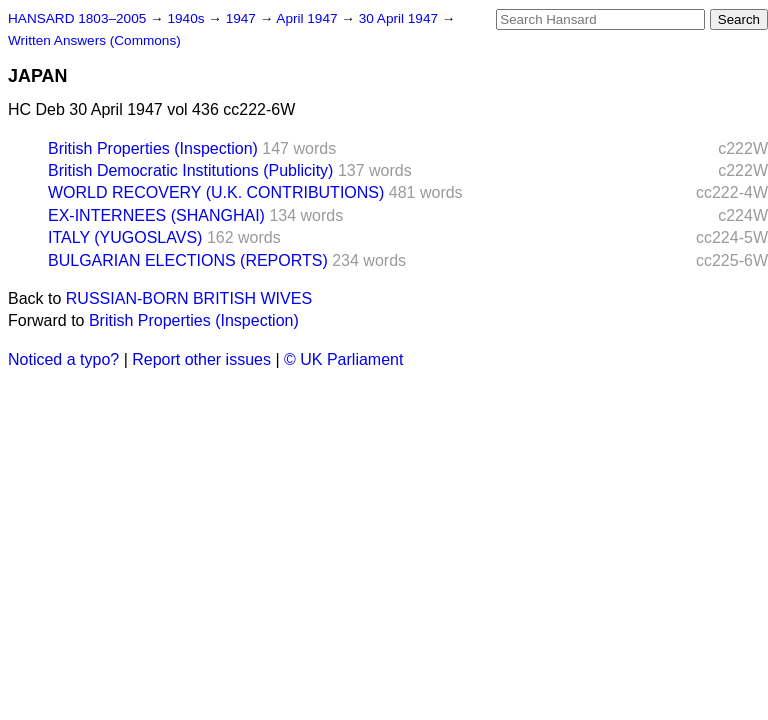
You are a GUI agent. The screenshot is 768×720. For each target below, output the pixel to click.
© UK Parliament (343, 359)
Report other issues (201, 359)
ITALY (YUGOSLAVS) (125, 237)
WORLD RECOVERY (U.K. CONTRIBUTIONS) (216, 192)
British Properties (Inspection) (153, 148)
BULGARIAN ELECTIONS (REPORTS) (188, 260)
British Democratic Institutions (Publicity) (190, 170)
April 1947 (308, 18)
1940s (187, 18)
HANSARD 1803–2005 (77, 18)
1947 (243, 18)
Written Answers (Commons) (94, 40)
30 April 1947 (400, 18)
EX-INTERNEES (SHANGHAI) (156, 215)
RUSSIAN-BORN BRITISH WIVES (189, 298)
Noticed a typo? (63, 359)
